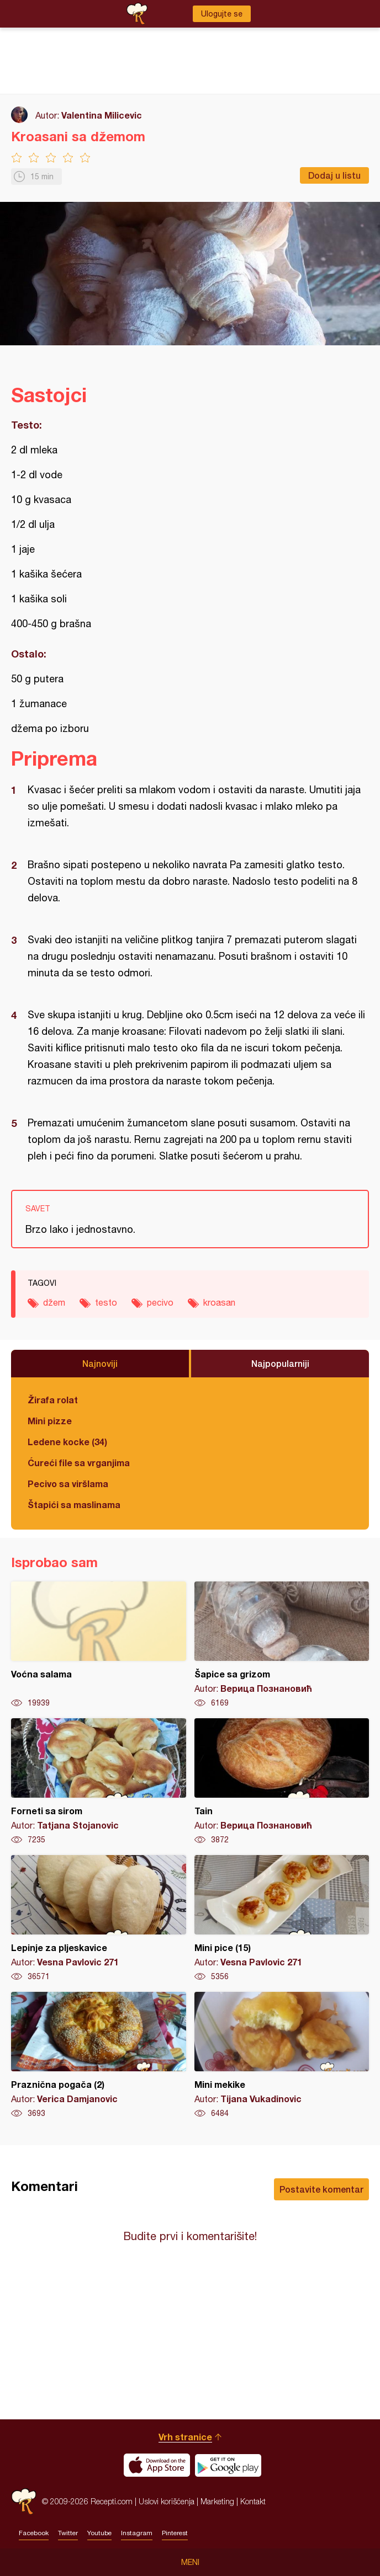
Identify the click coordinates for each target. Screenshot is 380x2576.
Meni (190, 2562)
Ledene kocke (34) (67, 1441)
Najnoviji (100, 1363)
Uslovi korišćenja (166, 2501)
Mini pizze (50, 1420)
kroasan (219, 1302)
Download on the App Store (157, 2465)
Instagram (136, 2533)
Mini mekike (282, 2055)
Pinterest (175, 2533)
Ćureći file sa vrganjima (79, 1462)
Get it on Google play (228, 2465)
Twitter (68, 2533)
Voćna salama (98, 1644)
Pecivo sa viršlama (68, 1483)
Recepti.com (23, 2501)
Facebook (34, 2533)
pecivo (160, 1302)
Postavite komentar (321, 2189)
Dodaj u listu (334, 175)
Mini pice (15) (282, 1918)
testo (106, 1302)
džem (54, 1302)
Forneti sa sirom (98, 1781)
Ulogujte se (221, 13)
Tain (282, 1781)
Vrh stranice (185, 2436)
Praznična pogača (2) (98, 2055)
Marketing (217, 2501)
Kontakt (253, 2501)
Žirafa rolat (53, 1399)
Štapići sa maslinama (74, 1504)
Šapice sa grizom (282, 1644)
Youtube (99, 2533)
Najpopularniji (280, 1363)
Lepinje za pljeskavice (98, 1918)
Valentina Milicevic (101, 115)
